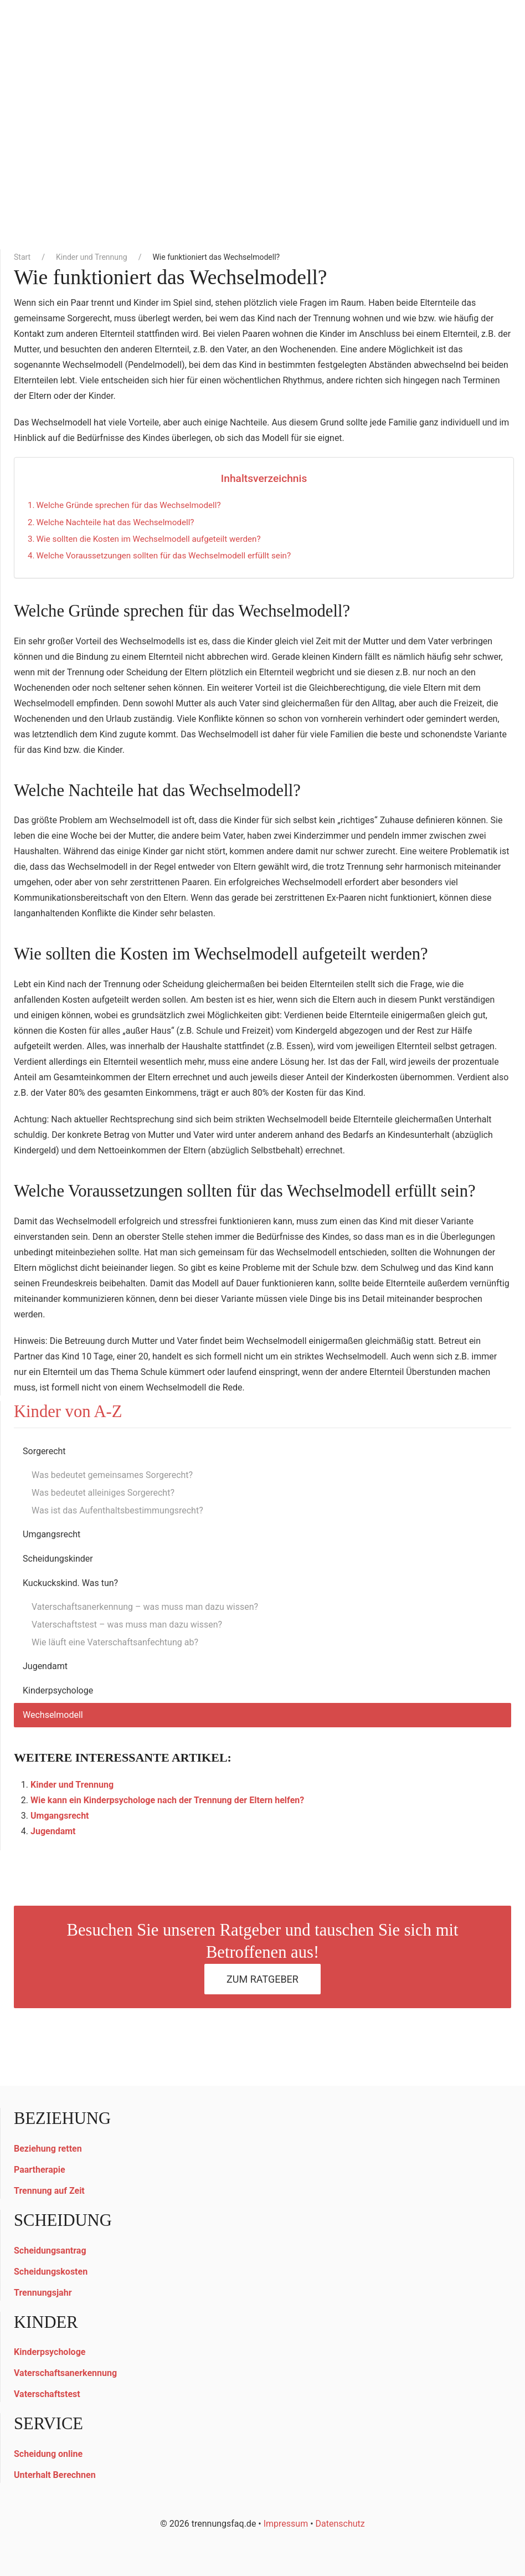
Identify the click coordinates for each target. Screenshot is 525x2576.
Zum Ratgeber (262, 1979)
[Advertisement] (262, 160)
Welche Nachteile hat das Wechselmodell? (115, 522)
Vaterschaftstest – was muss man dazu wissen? (127, 1624)
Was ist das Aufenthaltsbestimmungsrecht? (117, 1510)
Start (22, 257)
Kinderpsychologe (58, 1690)
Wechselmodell (53, 1715)
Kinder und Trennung (91, 257)
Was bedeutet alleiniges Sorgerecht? (103, 1492)
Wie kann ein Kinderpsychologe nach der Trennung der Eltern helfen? (167, 1800)
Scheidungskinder (58, 1558)
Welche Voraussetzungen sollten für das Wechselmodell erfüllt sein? (164, 556)
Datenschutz (340, 2523)
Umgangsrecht (51, 1534)
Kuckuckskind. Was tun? (70, 1583)
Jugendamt (45, 1666)
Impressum (286, 2523)
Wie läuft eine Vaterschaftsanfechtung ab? (115, 1642)
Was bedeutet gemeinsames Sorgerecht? (112, 1475)
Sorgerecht (44, 1451)
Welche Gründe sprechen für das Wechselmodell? (129, 505)
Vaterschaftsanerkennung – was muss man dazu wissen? (145, 1607)
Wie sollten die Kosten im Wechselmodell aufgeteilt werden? (149, 539)
